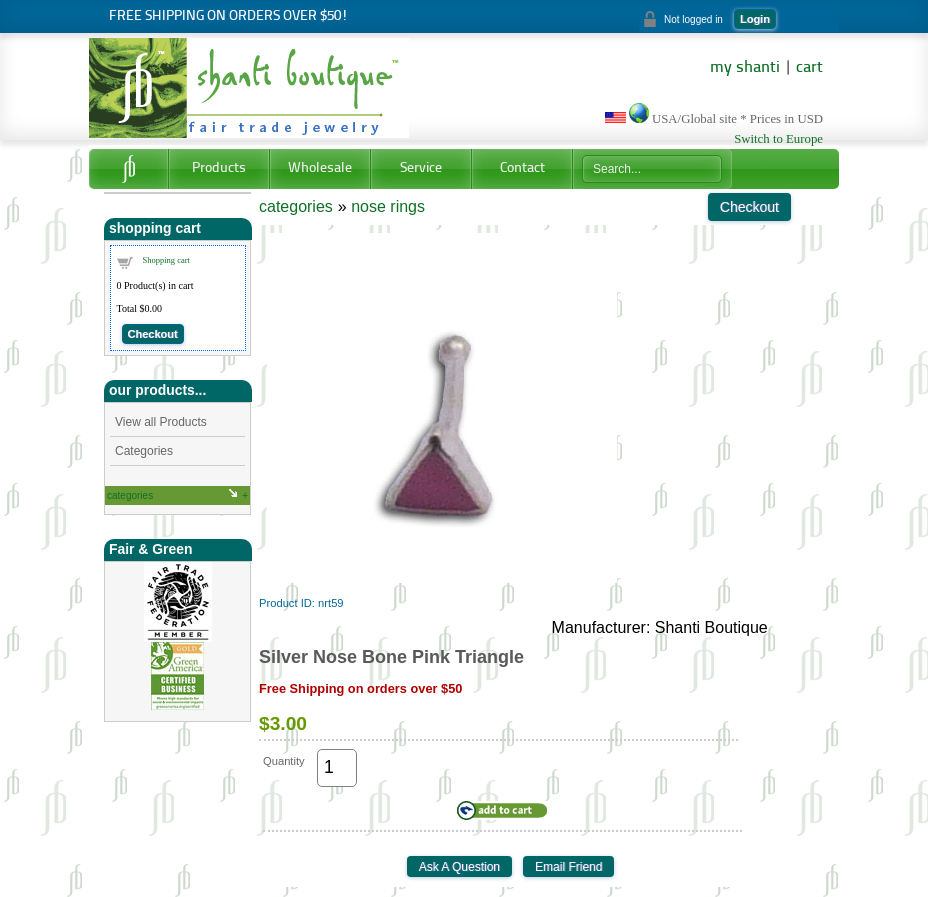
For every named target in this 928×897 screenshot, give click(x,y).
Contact (522, 168)
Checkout (153, 334)
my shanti (745, 68)
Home (128, 169)
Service (421, 168)
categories (130, 495)
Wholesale (320, 168)
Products (219, 168)
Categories (144, 451)
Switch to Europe (778, 139)
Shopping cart (166, 260)
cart (809, 68)
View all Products (161, 422)
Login (755, 19)
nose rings (388, 206)
